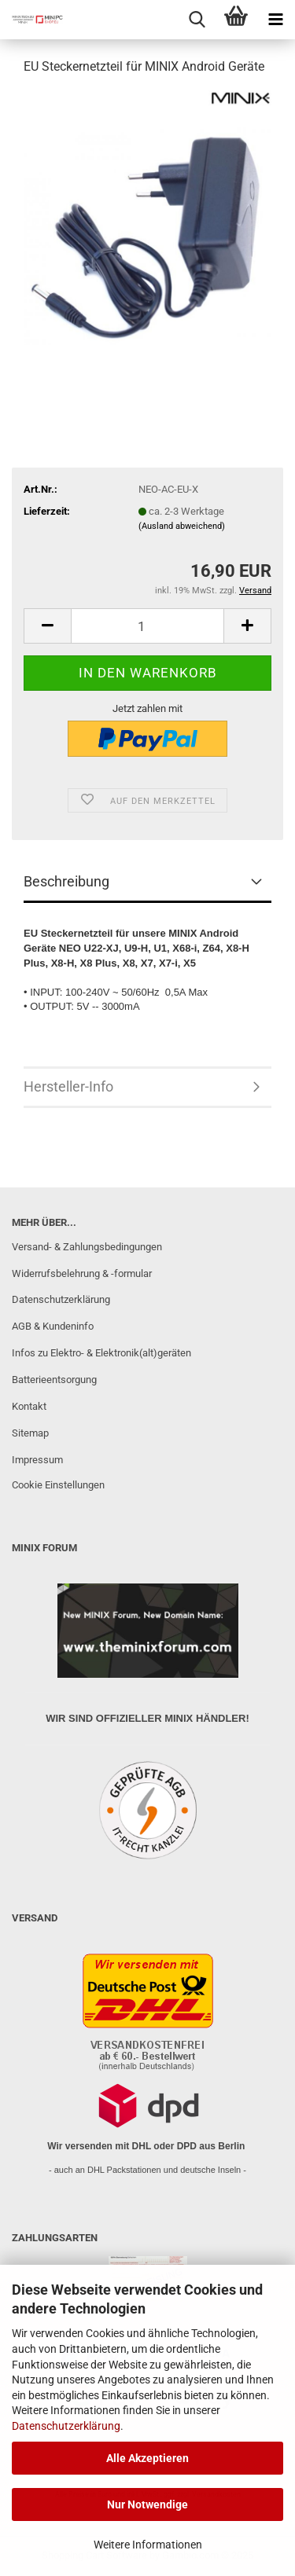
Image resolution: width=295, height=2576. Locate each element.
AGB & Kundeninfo (53, 1326)
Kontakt (29, 1406)
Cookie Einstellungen (58, 1485)
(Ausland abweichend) (181, 526)
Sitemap (30, 1433)
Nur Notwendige (147, 2504)
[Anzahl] (147, 626)
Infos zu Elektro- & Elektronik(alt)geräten (101, 1353)
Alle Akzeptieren (147, 2458)
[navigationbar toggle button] (275, 19)
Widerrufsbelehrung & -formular (82, 1273)
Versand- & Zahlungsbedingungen (87, 1247)
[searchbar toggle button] (196, 19)
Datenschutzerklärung (66, 2426)
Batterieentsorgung (54, 1379)
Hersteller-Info (68, 1086)
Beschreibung (66, 881)
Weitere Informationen (148, 2544)
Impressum (37, 1460)
